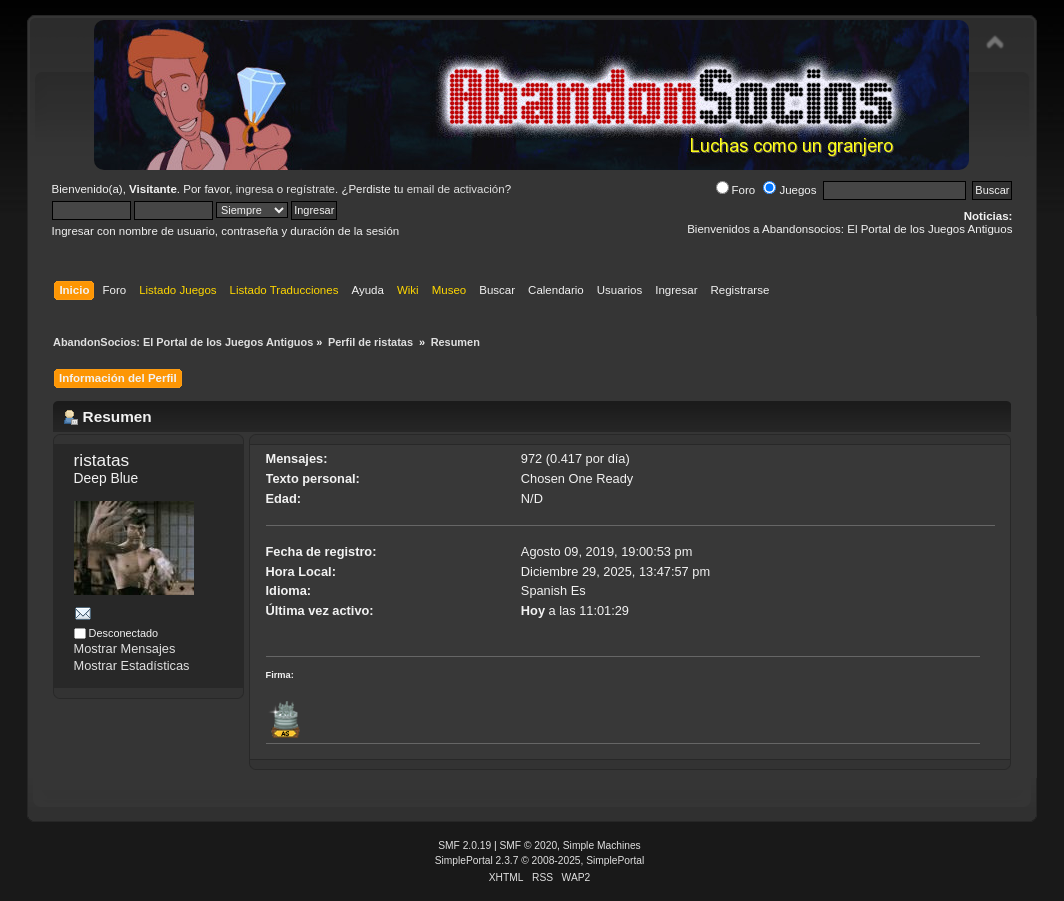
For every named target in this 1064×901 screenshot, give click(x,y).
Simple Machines (602, 845)
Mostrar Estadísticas (132, 665)
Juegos (789, 190)
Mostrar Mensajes (125, 648)
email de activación (456, 189)
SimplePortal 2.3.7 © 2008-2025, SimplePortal (540, 860)
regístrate (310, 189)
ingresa (255, 189)
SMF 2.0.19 (464, 845)
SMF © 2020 (529, 845)
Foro (736, 190)
